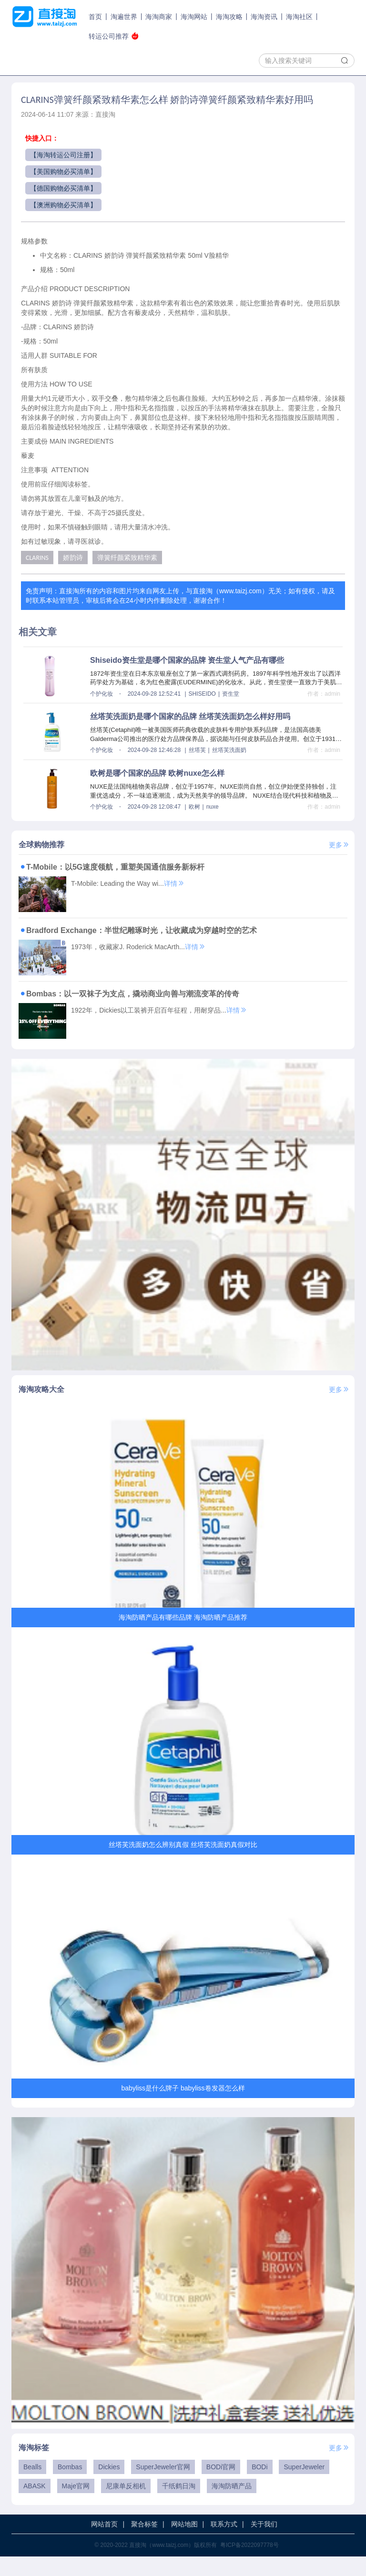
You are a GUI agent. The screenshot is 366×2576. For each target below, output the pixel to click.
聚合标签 (144, 2543)
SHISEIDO (202, 693)
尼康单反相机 (126, 2505)
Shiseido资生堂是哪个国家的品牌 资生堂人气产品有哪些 (187, 660)
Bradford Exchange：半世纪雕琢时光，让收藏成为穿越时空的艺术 (138, 930)
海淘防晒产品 (232, 2505)
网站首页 (104, 2543)
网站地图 (184, 2543)
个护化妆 (101, 693)
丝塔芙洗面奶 (229, 750)
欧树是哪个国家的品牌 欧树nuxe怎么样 (157, 773)
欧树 (194, 806)
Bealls (32, 2486)
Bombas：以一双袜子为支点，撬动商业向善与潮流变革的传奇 (129, 993)
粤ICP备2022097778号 (249, 2564)
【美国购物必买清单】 (63, 171)
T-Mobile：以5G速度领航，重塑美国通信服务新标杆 (111, 867)
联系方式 (224, 2543)
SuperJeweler (304, 2486)
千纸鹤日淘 (178, 2505)
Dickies (109, 2486)
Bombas (70, 2486)
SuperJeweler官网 (163, 2486)
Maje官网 (76, 2505)
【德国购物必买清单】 (63, 188)
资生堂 (230, 693)
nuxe (212, 806)
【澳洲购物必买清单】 (63, 205)
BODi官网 (220, 2486)
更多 (339, 845)
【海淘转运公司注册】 (63, 155)
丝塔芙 (197, 750)
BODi (259, 2486)
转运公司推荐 (114, 36)
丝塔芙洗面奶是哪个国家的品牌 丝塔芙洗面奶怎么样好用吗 (190, 716)
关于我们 (264, 2543)
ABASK (34, 2505)
